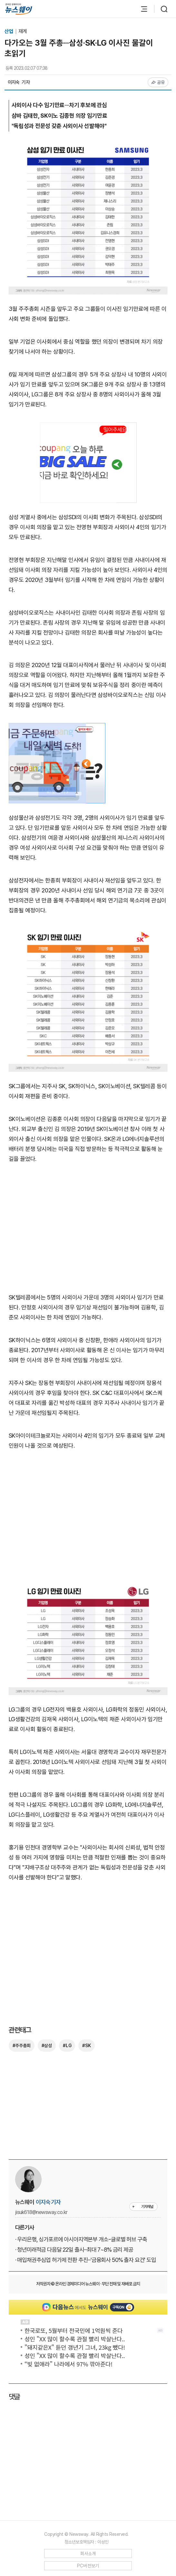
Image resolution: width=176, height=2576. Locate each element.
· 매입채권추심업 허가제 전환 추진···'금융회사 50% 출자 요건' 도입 (85, 2259)
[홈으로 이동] (18, 9)
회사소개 (88, 2553)
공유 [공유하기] (158, 82)
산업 (9, 31)
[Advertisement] (88, 1232)
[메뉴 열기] (141, 9)
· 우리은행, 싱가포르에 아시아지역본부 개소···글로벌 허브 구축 (81, 2239)
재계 (22, 31)
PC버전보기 (88, 2565)
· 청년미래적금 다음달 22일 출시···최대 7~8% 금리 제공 (74, 2249)
